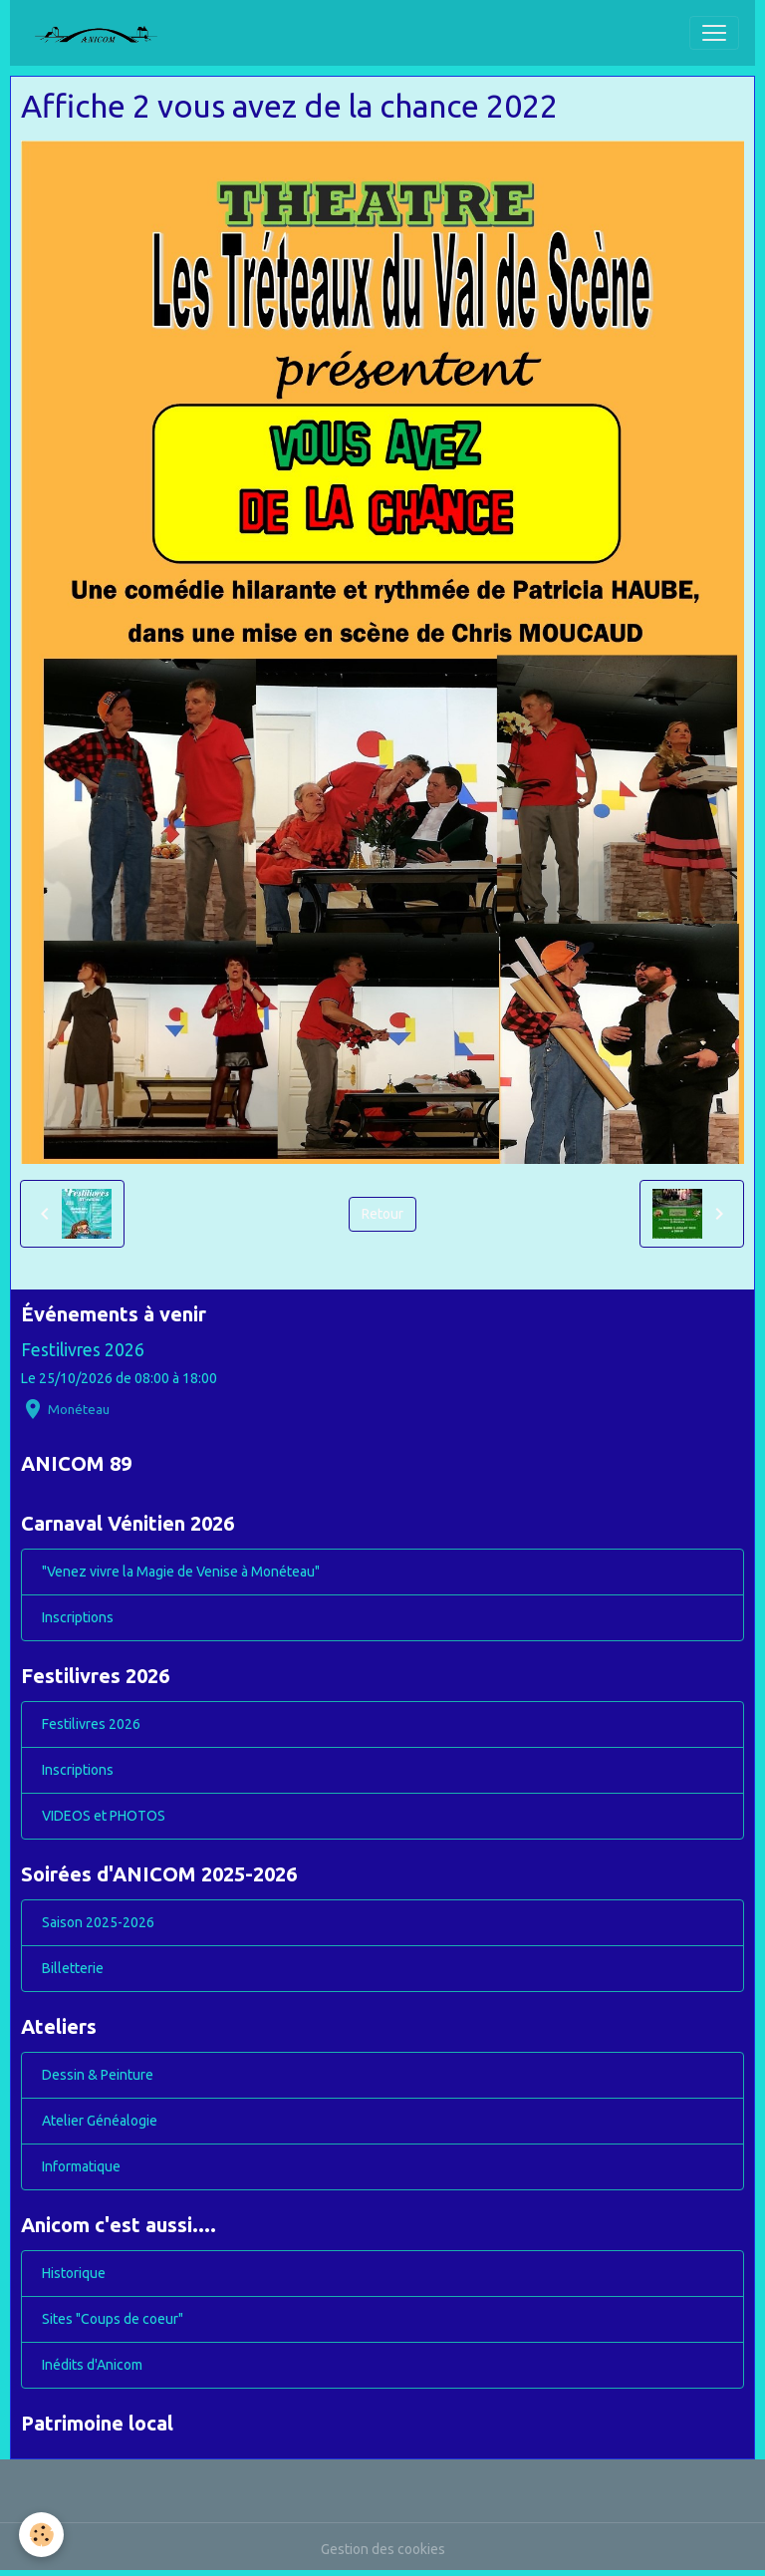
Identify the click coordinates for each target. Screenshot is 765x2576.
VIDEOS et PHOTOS (103, 1816)
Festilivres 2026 (82, 1349)
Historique (74, 2273)
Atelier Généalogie (99, 2121)
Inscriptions (78, 1617)
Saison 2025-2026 (98, 1922)
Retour (382, 1214)
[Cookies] (42, 2534)
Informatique (81, 2166)
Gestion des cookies (383, 2549)
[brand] (103, 33)
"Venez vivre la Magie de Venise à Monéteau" (181, 1571)
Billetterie (73, 1968)
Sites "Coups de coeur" (112, 2319)
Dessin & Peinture (97, 2075)
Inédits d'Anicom (92, 2365)
